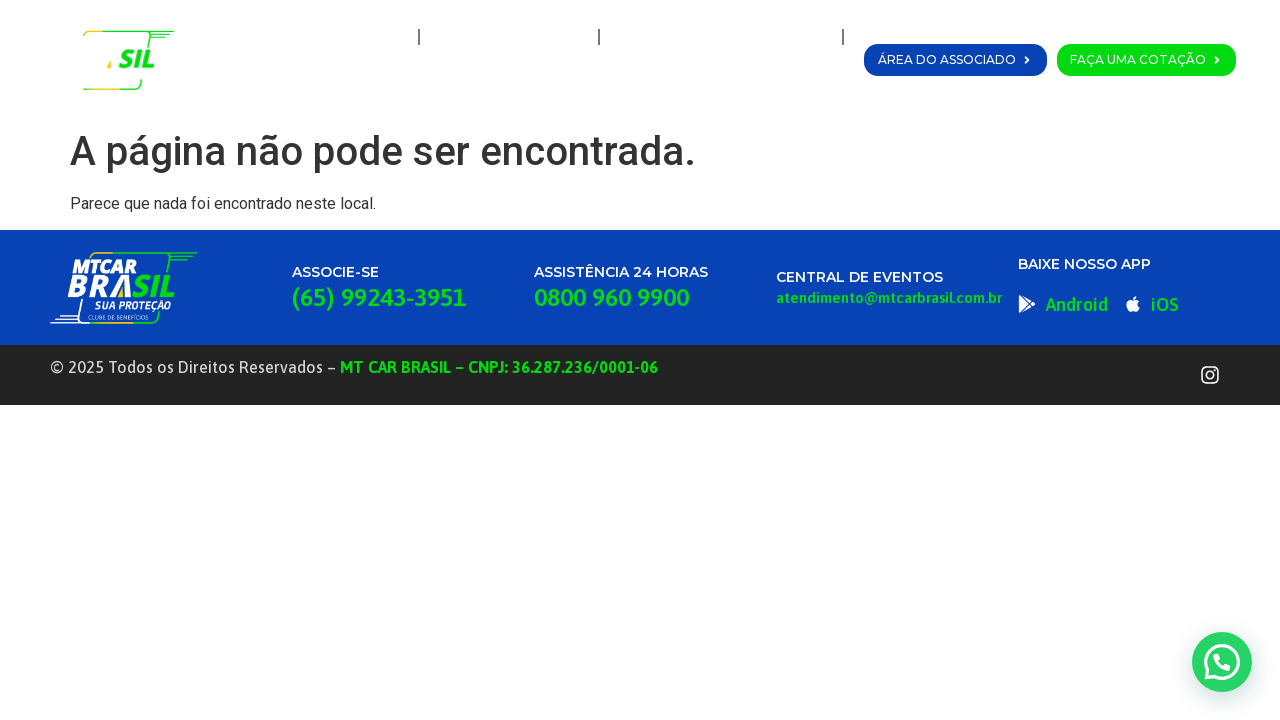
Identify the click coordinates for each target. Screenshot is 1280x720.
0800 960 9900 (611, 297)
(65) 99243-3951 (379, 297)
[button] (1222, 662)
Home (370, 37)
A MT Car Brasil (509, 37)
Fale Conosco (774, 83)
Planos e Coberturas (721, 37)
